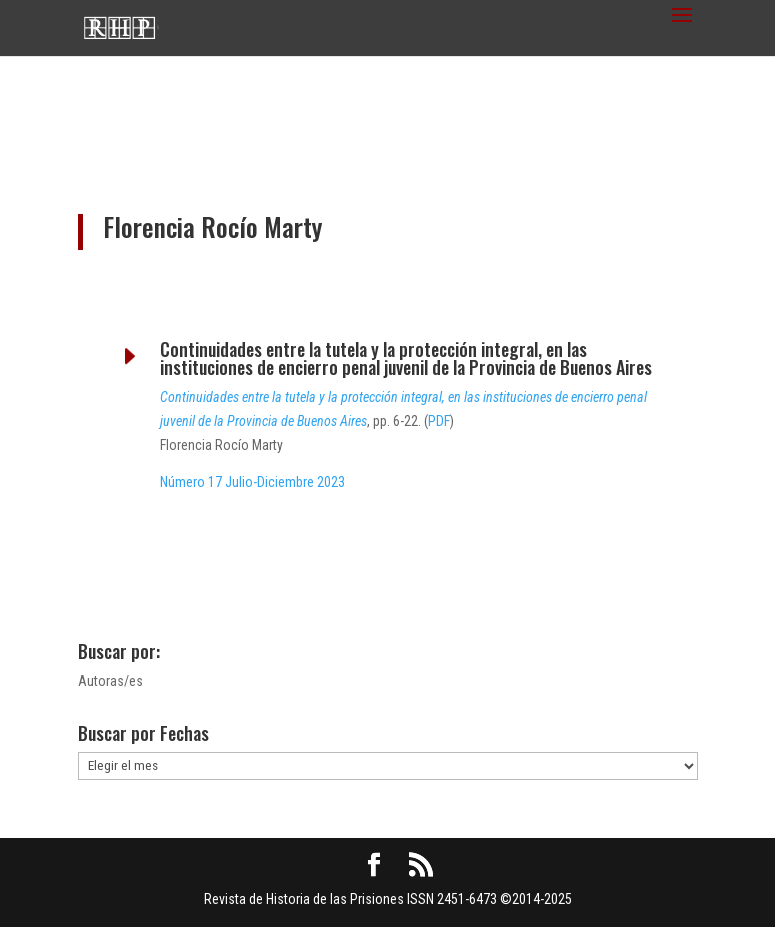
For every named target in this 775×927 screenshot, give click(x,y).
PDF (439, 421)
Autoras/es (110, 681)
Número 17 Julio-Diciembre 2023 (252, 482)
